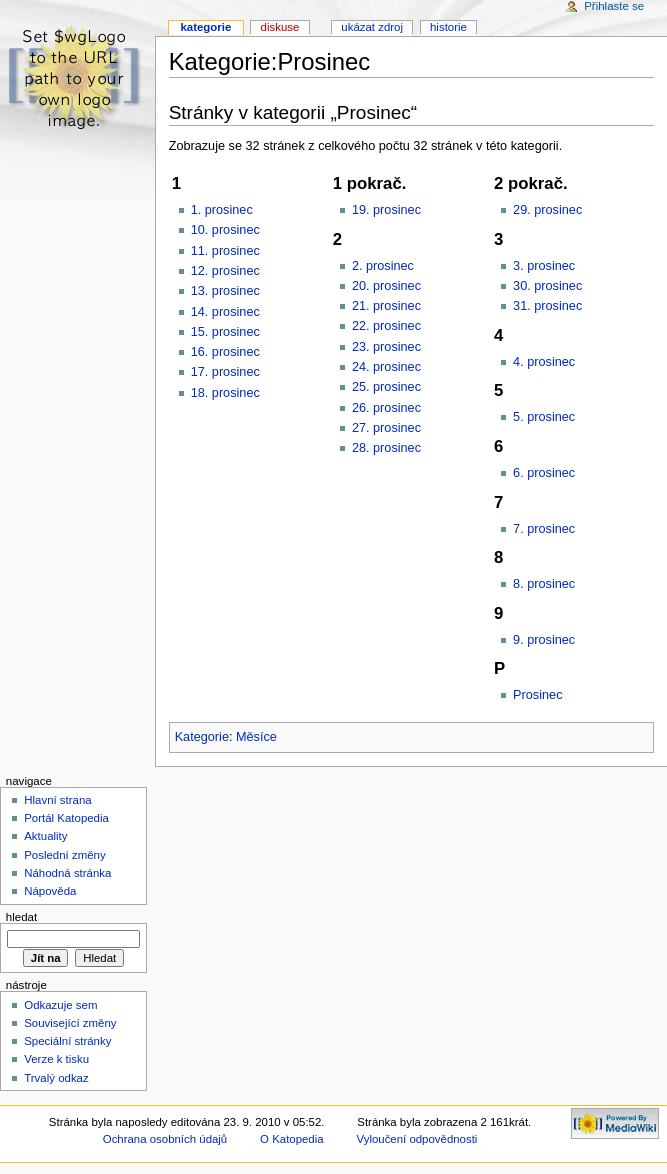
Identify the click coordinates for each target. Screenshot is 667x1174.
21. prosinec (386, 306)
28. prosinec (386, 448)
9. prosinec (544, 640)
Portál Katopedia (66, 818)
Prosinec (537, 695)
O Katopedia (292, 1139)
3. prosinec (544, 266)
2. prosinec (383, 266)
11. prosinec (225, 251)
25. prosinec (386, 387)
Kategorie (202, 737)
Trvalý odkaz (56, 1078)
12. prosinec (225, 271)
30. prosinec (547, 286)
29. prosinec (547, 210)
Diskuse (280, 27)
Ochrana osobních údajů (165, 1139)
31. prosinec (547, 306)
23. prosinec (386, 347)
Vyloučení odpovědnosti (417, 1139)
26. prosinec (386, 408)
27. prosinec (386, 428)
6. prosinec (544, 473)
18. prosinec (225, 393)
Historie (448, 27)
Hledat (21, 917)
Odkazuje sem (60, 1005)
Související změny (70, 1023)
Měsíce (256, 737)
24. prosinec (386, 367)
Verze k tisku (56, 1059)
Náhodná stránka (67, 873)
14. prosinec (225, 312)
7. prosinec (544, 529)
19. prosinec (386, 210)
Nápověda (50, 891)
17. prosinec (225, 372)
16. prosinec (225, 352)
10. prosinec (225, 230)
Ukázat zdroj (372, 27)
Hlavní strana (57, 800)
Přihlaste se (614, 6)
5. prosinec (544, 417)
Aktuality (45, 836)
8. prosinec (544, 584)
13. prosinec (225, 291)
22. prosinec (386, 326)
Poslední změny (65, 855)
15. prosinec (225, 332)
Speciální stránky (67, 1041)
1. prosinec (222, 210)
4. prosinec (544, 362)
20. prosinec (386, 286)
